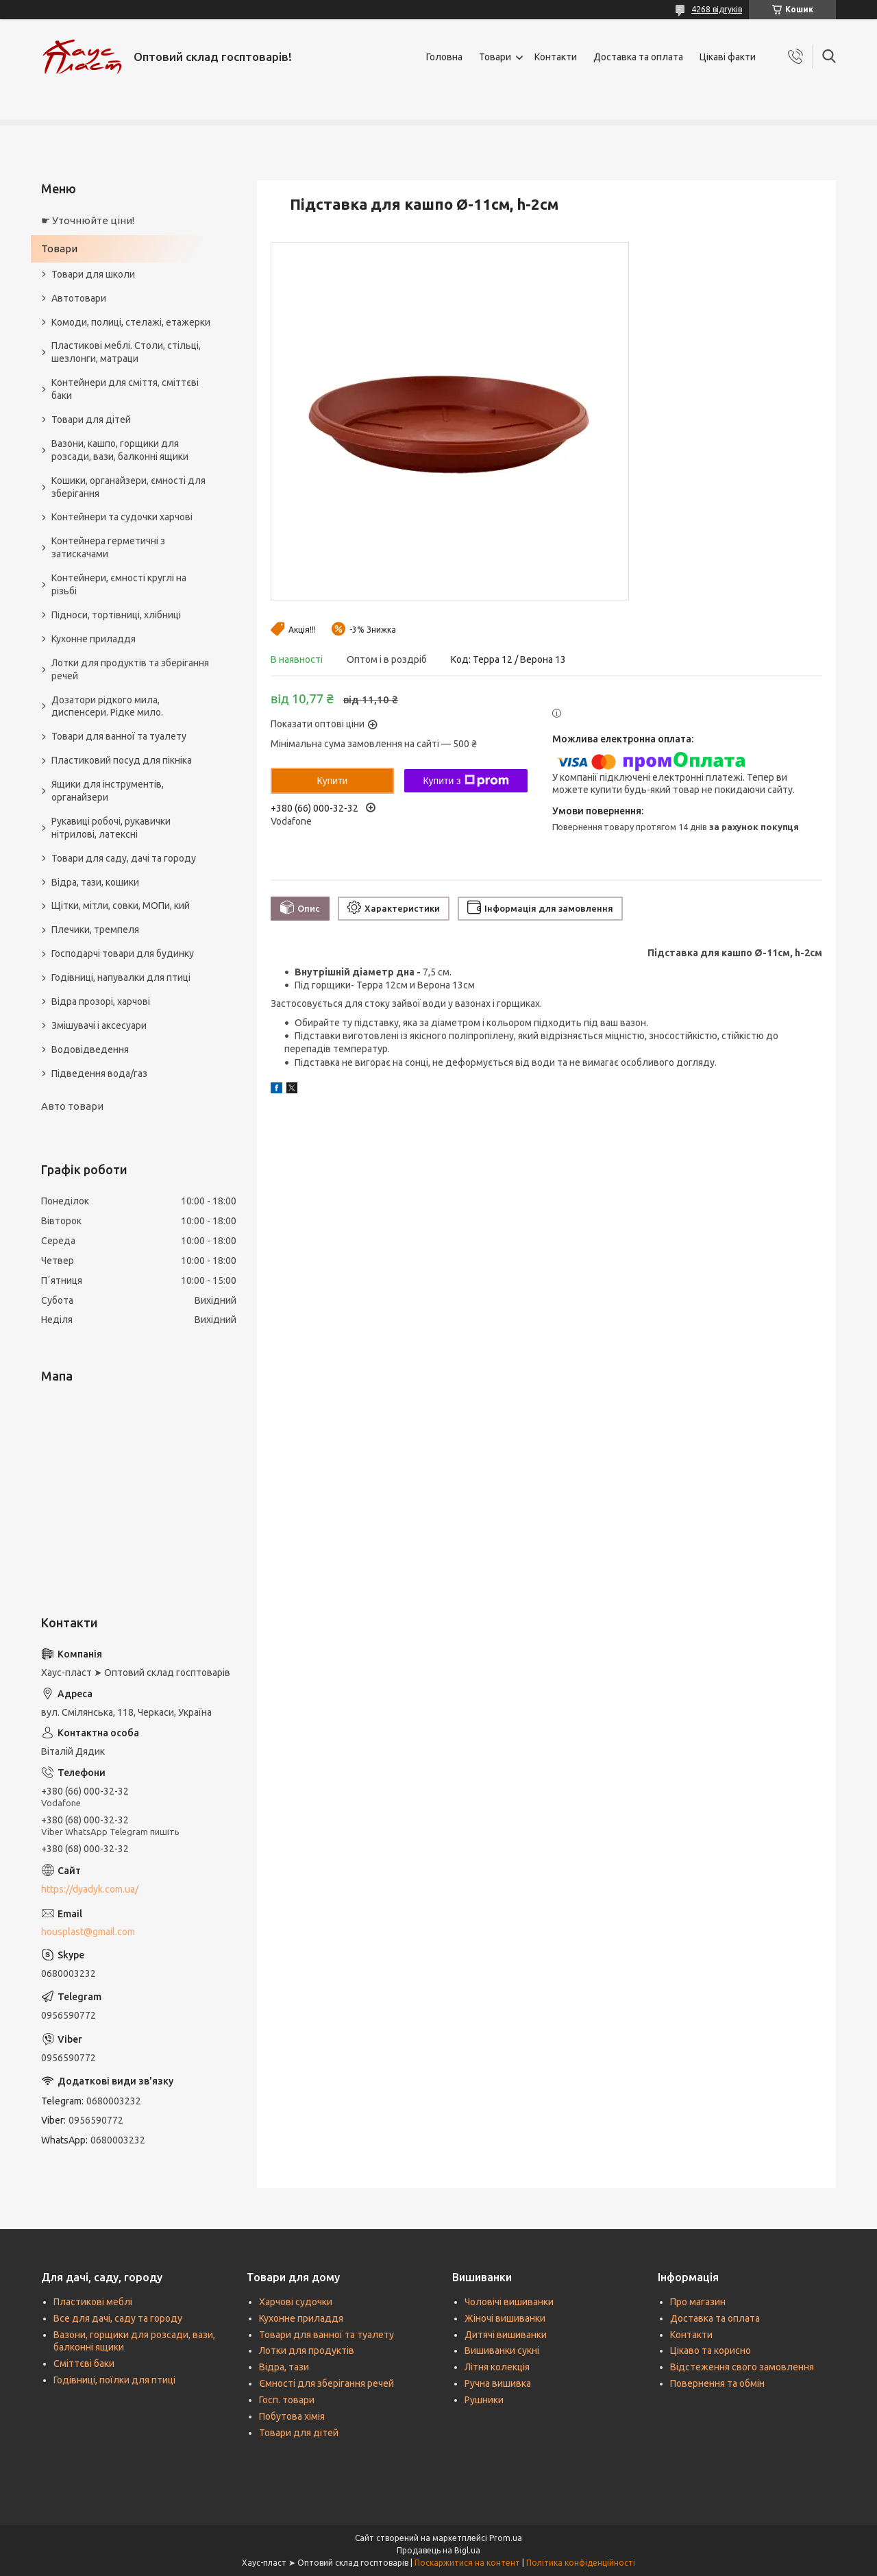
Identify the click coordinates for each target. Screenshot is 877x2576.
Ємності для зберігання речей (326, 2383)
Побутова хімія (292, 2416)
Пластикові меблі (92, 2301)
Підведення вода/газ (99, 1073)
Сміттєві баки (83, 2363)
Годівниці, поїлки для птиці (114, 2379)
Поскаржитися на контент (467, 2562)
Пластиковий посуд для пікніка (121, 760)
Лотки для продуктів (306, 2350)
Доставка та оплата (638, 56)
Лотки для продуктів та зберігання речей (130, 669)
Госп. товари (286, 2399)
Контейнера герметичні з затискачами (108, 547)
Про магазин (698, 2301)
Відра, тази (284, 2366)
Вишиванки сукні (502, 2350)
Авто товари (72, 1106)
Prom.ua (505, 2538)
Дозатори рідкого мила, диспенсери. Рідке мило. (107, 706)
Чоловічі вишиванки (509, 2301)
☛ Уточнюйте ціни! (87, 220)
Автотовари (78, 298)
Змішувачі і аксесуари (99, 1025)
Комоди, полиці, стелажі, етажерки (130, 322)
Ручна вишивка (498, 2383)
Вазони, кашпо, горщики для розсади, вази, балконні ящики (119, 450)
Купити (332, 780)
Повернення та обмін (717, 2383)
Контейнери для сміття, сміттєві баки (125, 389)
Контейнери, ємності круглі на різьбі (118, 584)
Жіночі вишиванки (505, 2318)
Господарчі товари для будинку (122, 953)
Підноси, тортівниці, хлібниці (116, 614)
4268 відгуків (716, 9)
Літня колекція (497, 2366)
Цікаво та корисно (710, 2350)
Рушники (484, 2399)
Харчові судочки (295, 2301)
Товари (495, 56)
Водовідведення (90, 1049)
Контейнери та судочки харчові (122, 516)
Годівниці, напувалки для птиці (120, 977)
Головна (444, 56)
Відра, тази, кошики (95, 882)
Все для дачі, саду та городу (117, 2318)
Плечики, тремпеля (95, 929)
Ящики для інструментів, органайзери (107, 791)
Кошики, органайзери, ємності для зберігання (128, 487)
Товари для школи (93, 274)
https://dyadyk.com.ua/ (89, 1889)
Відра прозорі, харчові (100, 1001)
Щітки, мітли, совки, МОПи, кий (120, 905)
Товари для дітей (91, 419)
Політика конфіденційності (580, 2562)
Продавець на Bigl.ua (438, 2550)
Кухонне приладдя (93, 638)
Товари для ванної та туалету (118, 736)
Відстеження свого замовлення (742, 2366)
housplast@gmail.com (88, 1931)
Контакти (555, 56)
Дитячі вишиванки (506, 2334)
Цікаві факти (728, 56)
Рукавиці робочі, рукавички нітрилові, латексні (111, 828)
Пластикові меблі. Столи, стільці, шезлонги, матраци (126, 352)
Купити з (465, 781)
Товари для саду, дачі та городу (123, 858)
